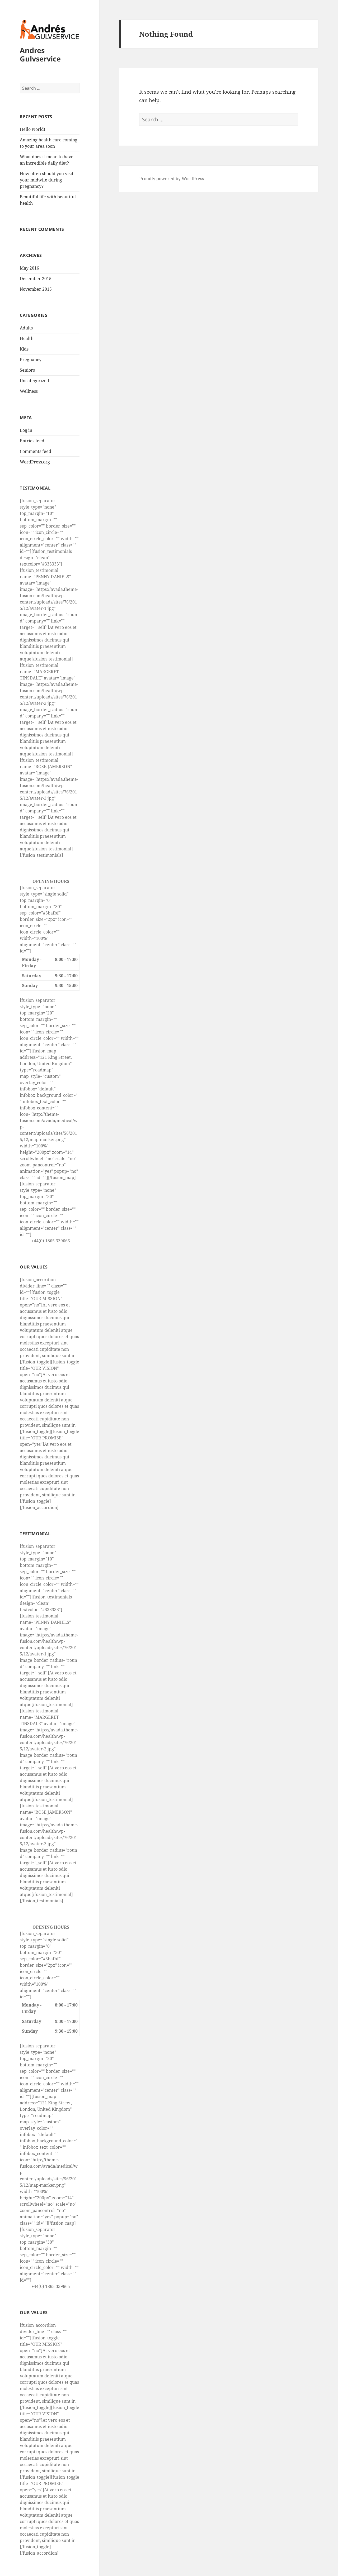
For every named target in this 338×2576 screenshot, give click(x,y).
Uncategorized (34, 381)
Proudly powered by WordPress (171, 178)
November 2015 (36, 289)
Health (27, 338)
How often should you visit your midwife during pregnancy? (46, 180)
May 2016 (29, 268)
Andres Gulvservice (40, 54)
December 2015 (35, 278)
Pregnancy (30, 359)
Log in (26, 430)
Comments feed (35, 451)
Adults (26, 328)
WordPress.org (35, 462)
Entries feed (32, 441)
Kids (24, 349)
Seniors (27, 370)
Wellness (29, 391)
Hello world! (32, 129)
